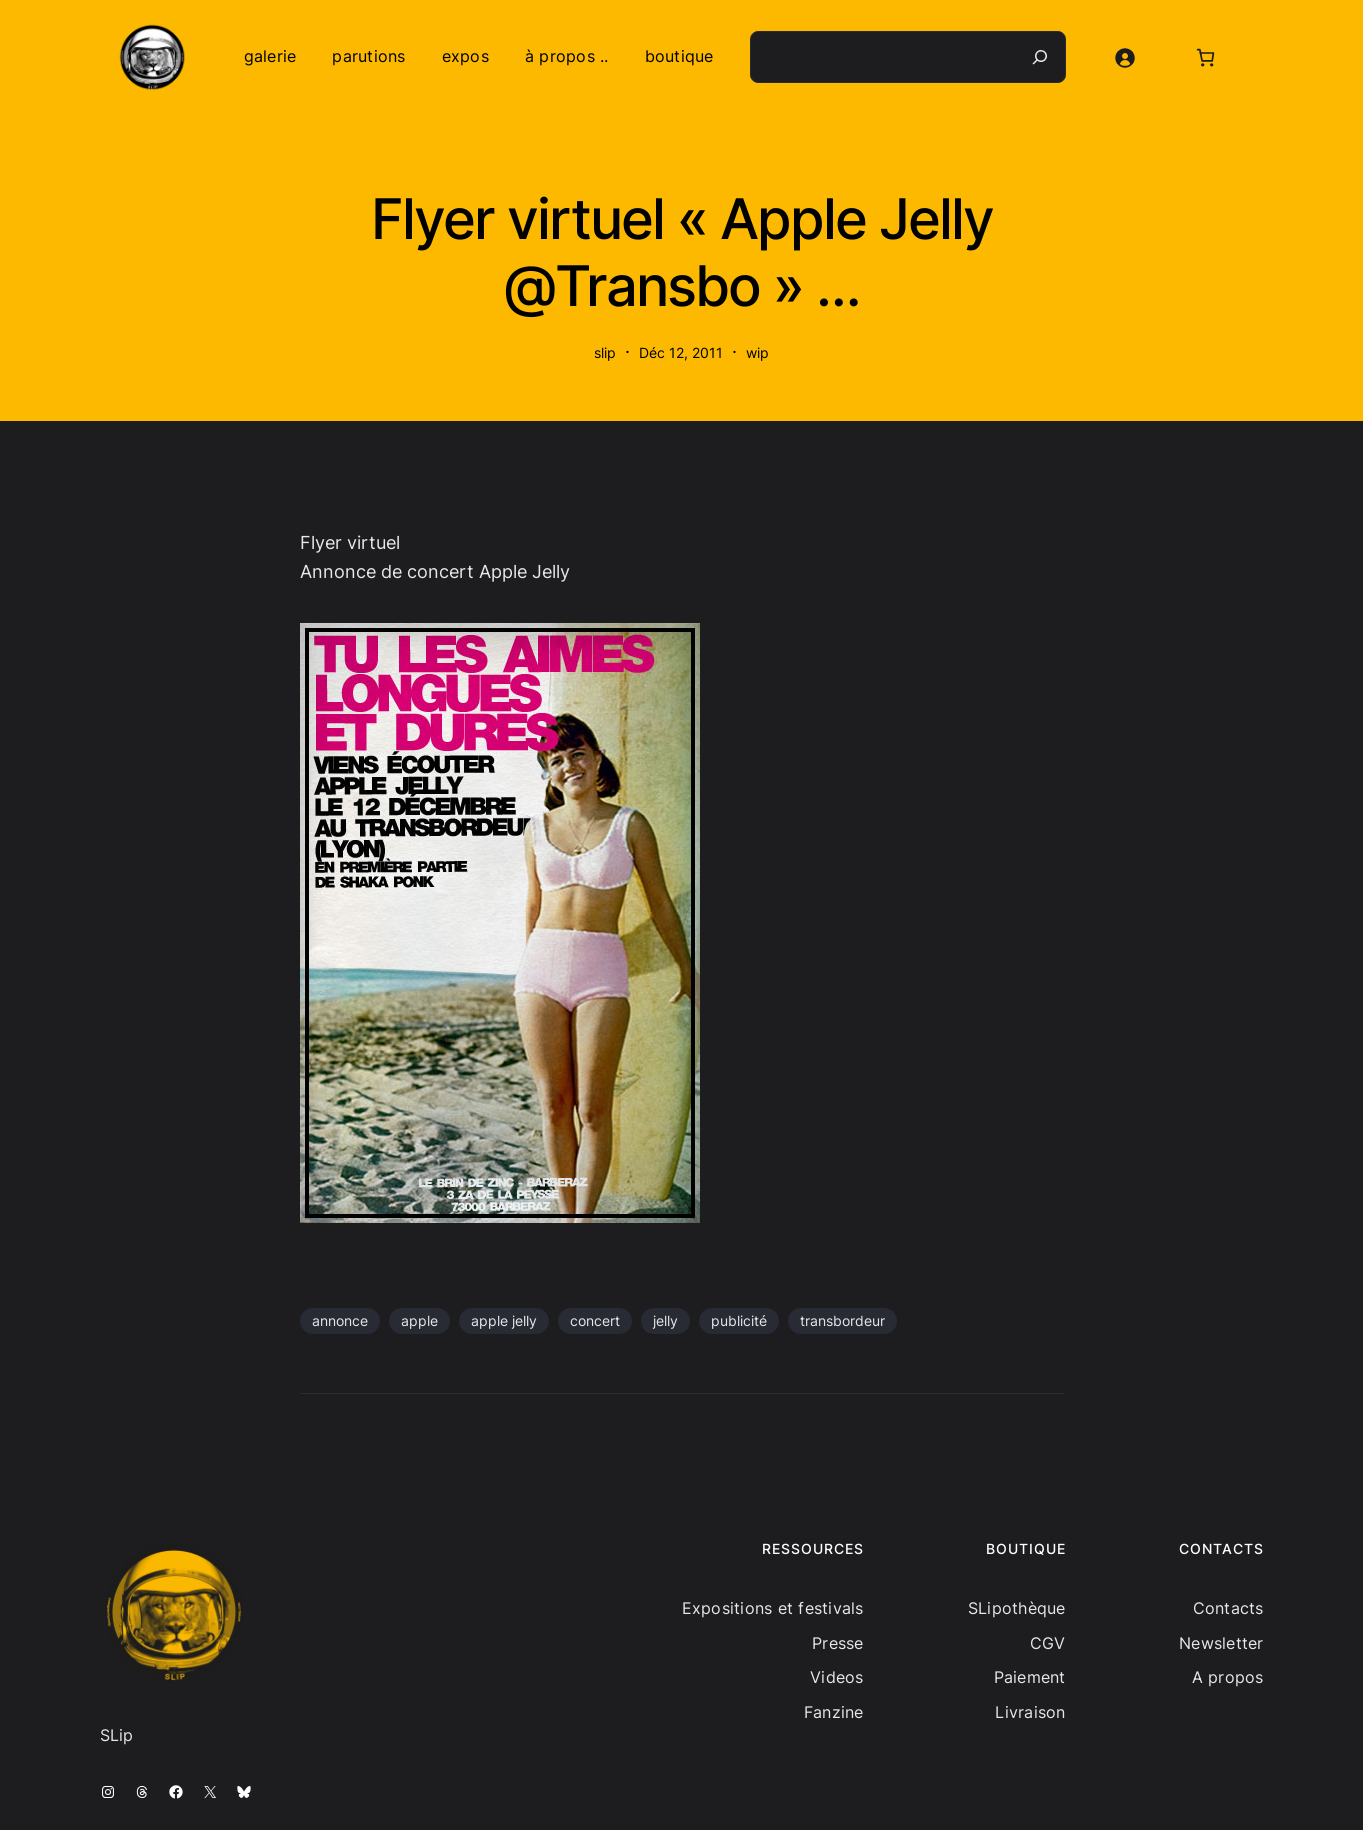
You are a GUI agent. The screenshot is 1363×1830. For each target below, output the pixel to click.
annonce (340, 1320)
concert (595, 1320)
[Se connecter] (1124, 57)
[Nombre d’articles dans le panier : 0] (1205, 57)
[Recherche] (1040, 57)
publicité (739, 1320)
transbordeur (842, 1320)
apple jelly (504, 1320)
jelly (665, 1320)
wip (757, 352)
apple (419, 1320)
